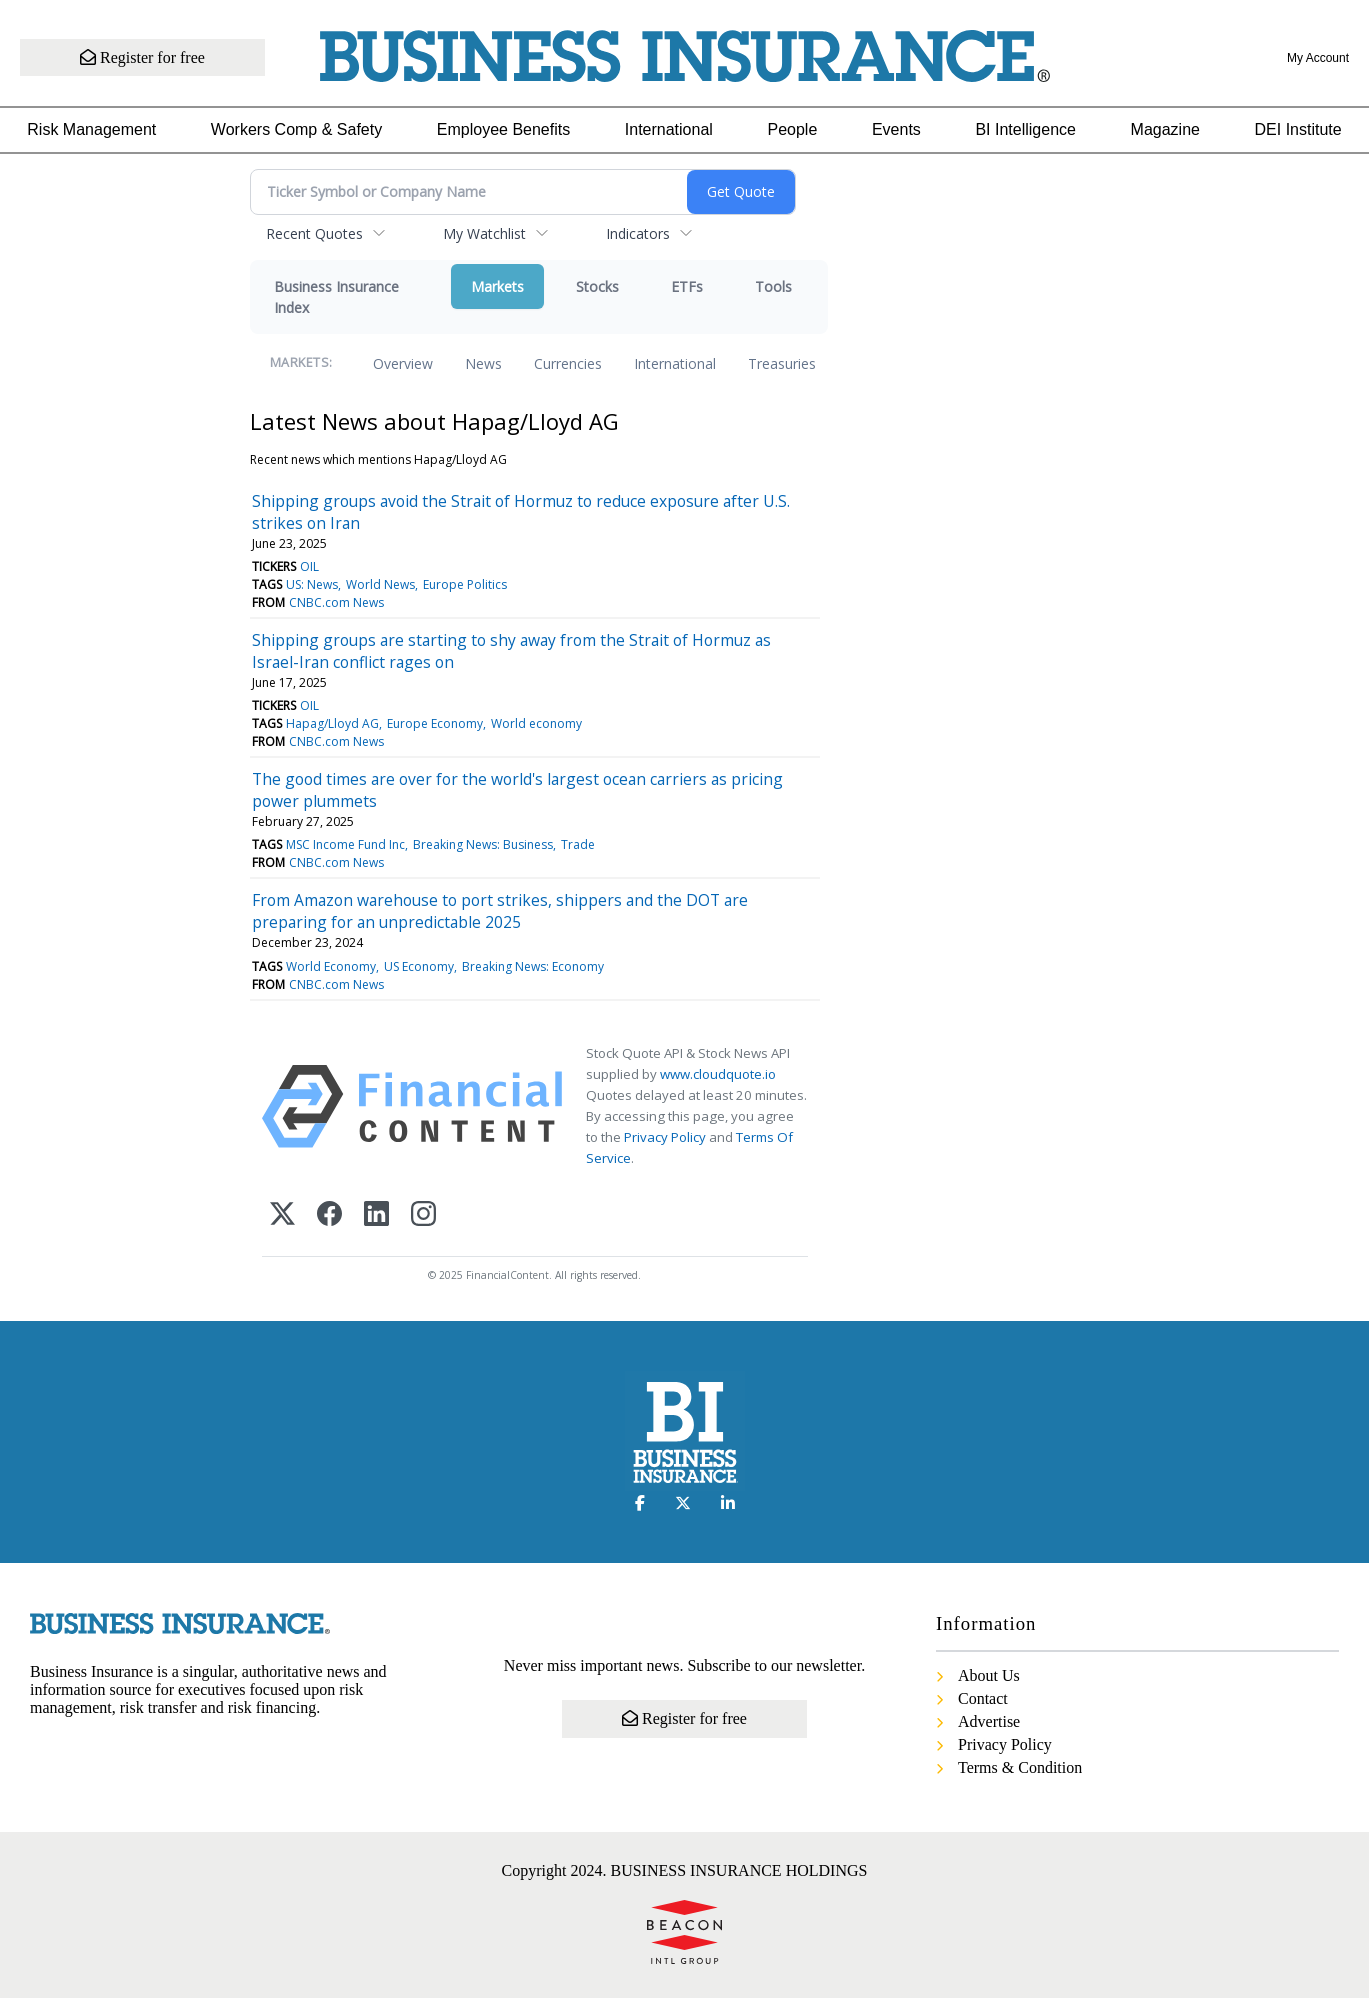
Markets (497, 286)
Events (896, 129)
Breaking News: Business (483, 844)
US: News (312, 584)
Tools (773, 286)
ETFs (687, 286)
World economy (536, 723)
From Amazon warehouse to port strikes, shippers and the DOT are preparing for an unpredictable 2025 (500, 911)
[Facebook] (329, 1215)
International (669, 129)
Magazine (1165, 129)
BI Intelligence (1025, 129)
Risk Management (91, 129)
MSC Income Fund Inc (345, 844)
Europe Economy (435, 723)
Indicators (638, 233)
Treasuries (782, 363)
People (792, 129)
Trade (578, 844)
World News (380, 584)
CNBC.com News (336, 602)
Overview (403, 363)
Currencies (568, 363)
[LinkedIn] (376, 1215)
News (483, 363)
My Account (1318, 58)
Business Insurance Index (336, 297)
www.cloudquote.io (718, 1074)
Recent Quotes (314, 233)
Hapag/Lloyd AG (332, 723)
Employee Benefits (503, 129)
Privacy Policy (665, 1137)
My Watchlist (484, 233)
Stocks (597, 286)
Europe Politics (465, 584)
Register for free (142, 57)
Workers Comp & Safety (296, 129)
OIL (309, 566)
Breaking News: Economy (533, 966)
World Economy (331, 966)
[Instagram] (423, 1215)
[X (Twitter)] (282, 1215)
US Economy (419, 966)
